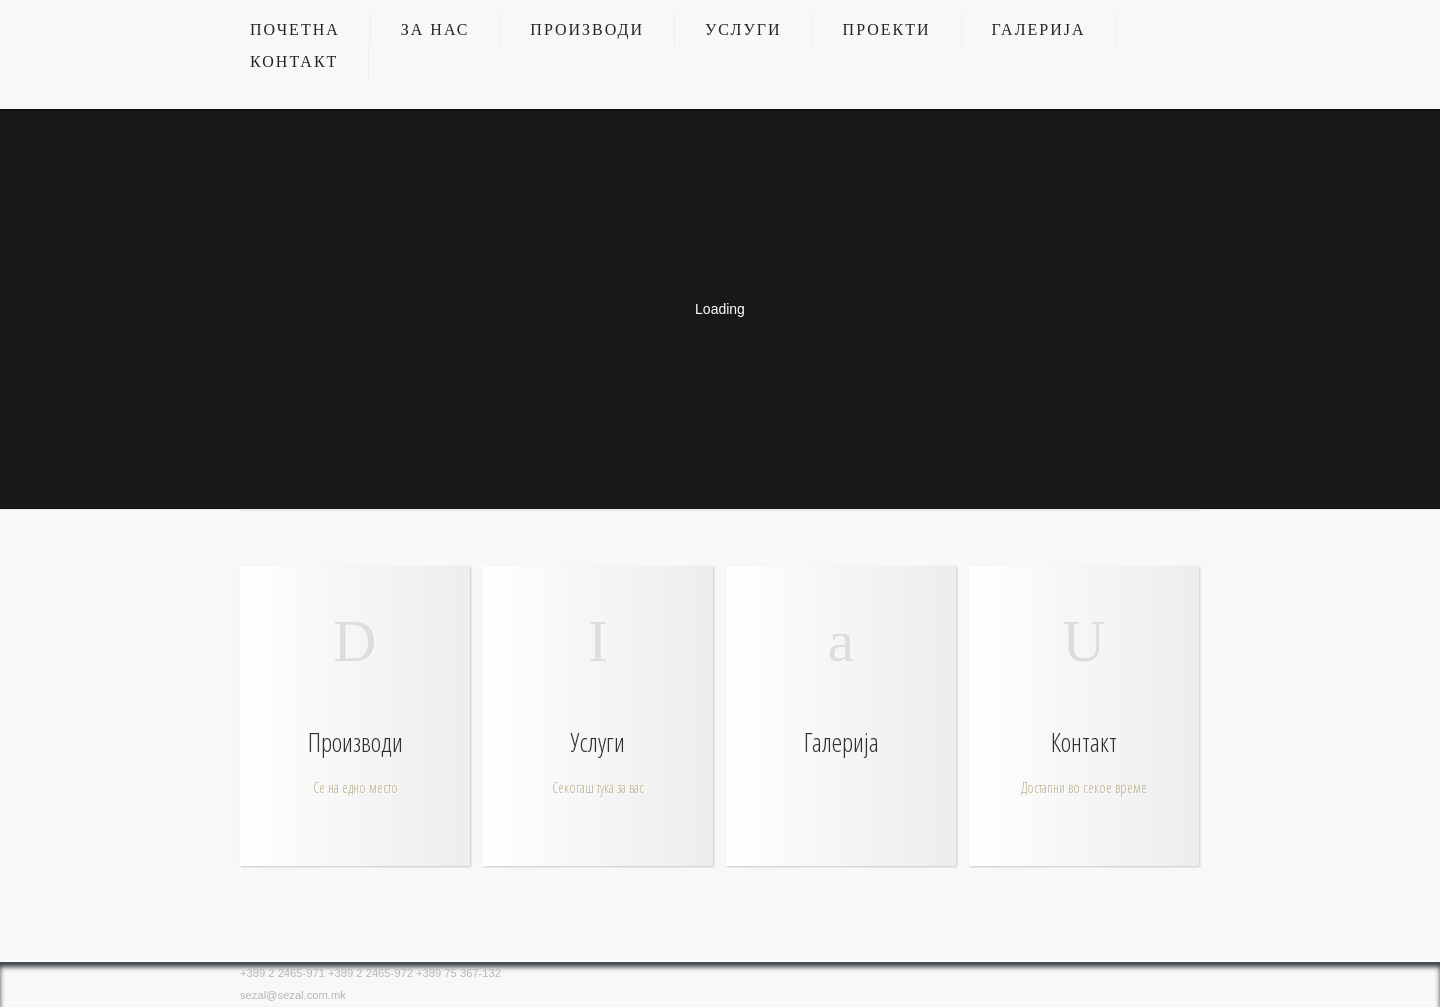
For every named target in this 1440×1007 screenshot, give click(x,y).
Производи (587, 29)
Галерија (1039, 29)
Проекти (887, 29)
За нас (435, 29)
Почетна (295, 29)
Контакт (294, 61)
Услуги (743, 29)
